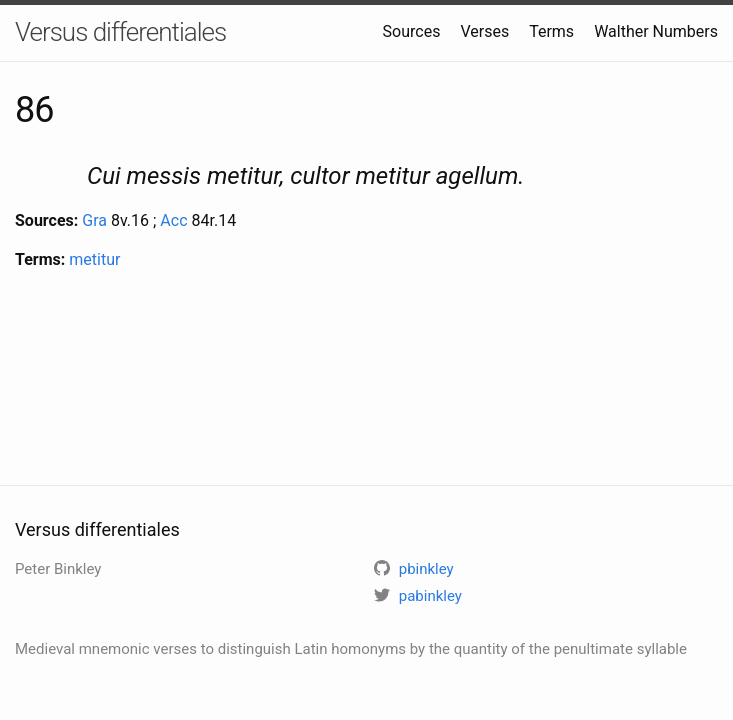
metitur (94, 259)
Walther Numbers (656, 31)
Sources (412, 31)
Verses (484, 31)
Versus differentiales (120, 32)
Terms (551, 31)
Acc (173, 220)
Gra (94, 220)
